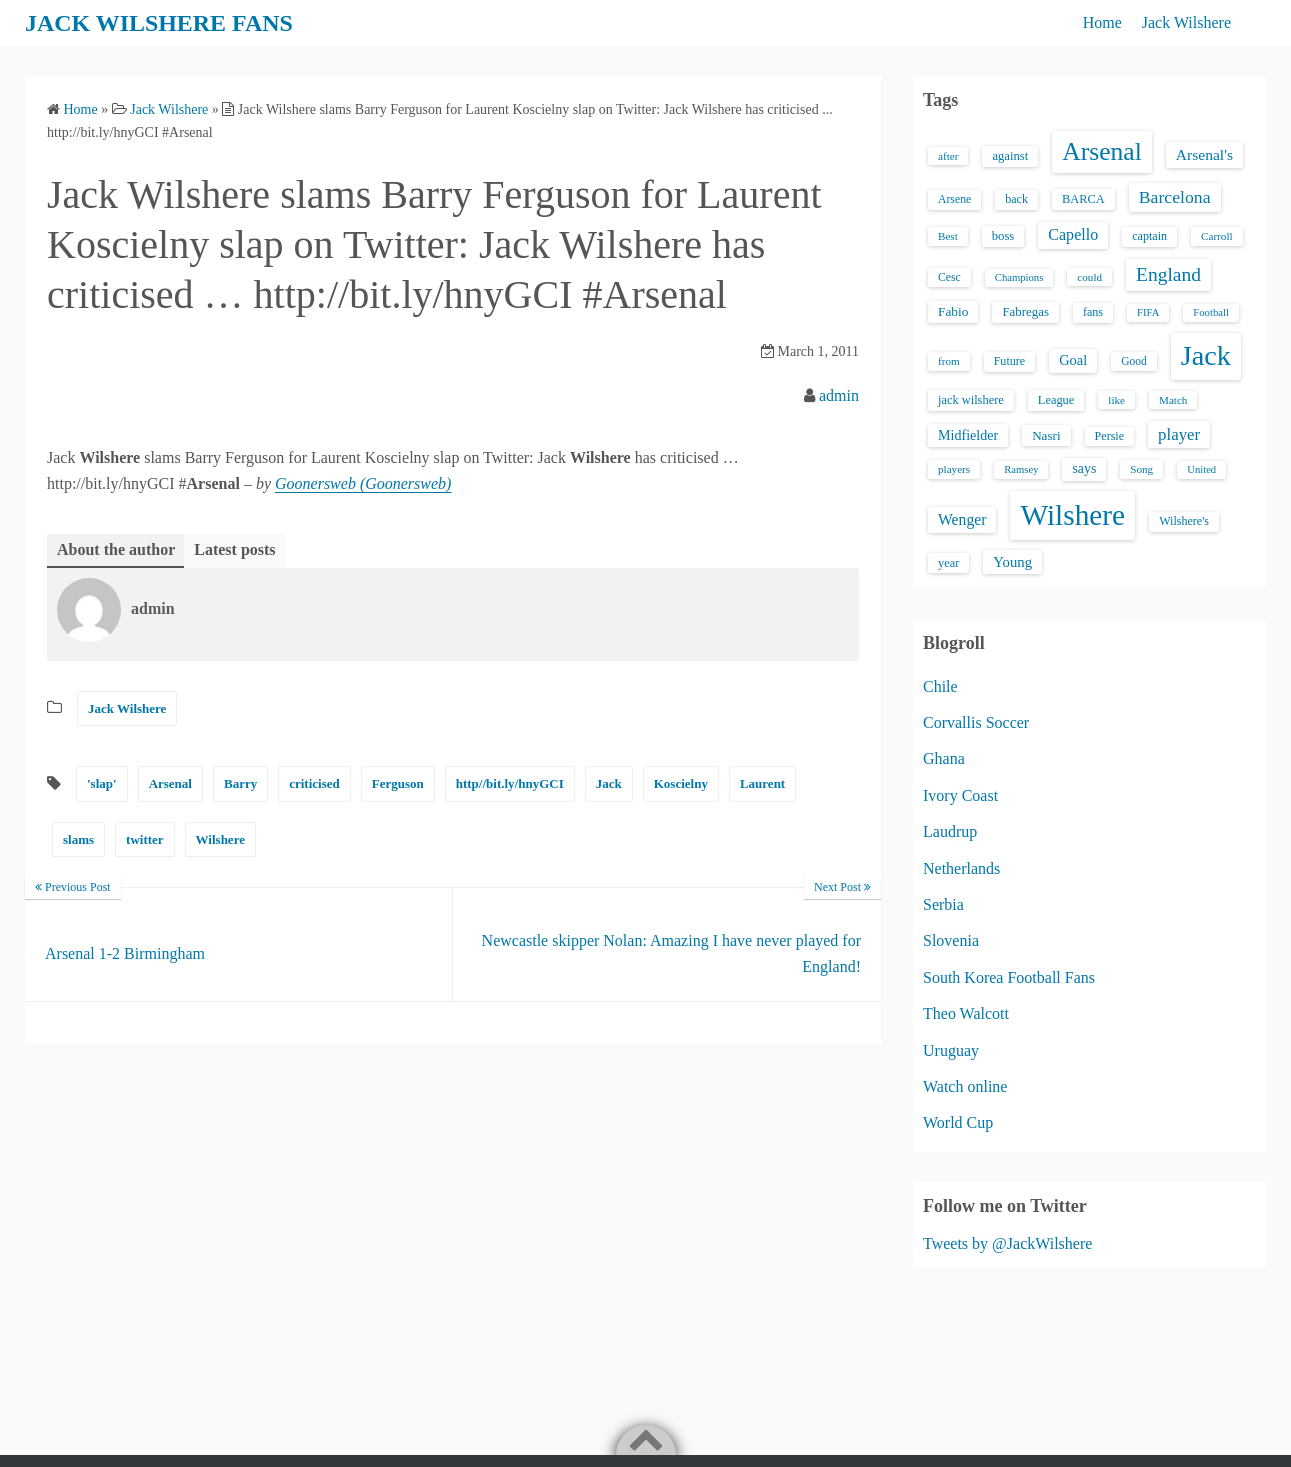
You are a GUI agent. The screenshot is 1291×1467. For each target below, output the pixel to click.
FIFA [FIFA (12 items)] (1148, 312)
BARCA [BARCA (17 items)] (1083, 199)
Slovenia (951, 940)
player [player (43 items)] (1179, 434)
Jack (609, 783)
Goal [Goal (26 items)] (1073, 360)
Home (1102, 22)
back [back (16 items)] (1016, 199)
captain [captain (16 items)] (1149, 236)
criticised (314, 783)
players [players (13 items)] (954, 469)
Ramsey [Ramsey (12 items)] (1021, 469)
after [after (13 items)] (948, 156)
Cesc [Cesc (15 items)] (949, 277)
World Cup (958, 1122)
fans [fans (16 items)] (1093, 312)
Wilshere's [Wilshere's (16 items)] (1184, 521)
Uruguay (951, 1050)
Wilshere (220, 839)
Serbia (943, 904)
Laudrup (950, 831)
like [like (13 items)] (1116, 400)
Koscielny (681, 783)
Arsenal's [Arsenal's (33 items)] (1204, 154)
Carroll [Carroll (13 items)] (1217, 236)
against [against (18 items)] (1010, 156)
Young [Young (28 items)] (1012, 562)
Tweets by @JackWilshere (1007, 1243)
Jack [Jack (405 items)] (1206, 355)
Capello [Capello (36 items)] (1073, 234)
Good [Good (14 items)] (1134, 361)
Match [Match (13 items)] (1173, 400)
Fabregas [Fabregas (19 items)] (1025, 312)
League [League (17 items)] (1056, 400)
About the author (116, 549)
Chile (940, 686)
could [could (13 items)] (1089, 277)
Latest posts (234, 549)
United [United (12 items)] (1201, 469)
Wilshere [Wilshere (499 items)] (1072, 515)
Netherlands (961, 868)
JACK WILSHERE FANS (159, 23)
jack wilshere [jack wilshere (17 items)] (971, 400)
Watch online (965, 1086)
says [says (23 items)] (1084, 468)
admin (839, 395)
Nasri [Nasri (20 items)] (1046, 435)
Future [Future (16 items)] (1010, 361)
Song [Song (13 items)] (1141, 469)
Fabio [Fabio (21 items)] (953, 311)
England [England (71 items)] (1168, 274)
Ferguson (398, 783)
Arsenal (170, 783)
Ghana (944, 758)
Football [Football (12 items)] (1211, 312)
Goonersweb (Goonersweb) (363, 483)
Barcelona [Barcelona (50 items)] (1175, 197)
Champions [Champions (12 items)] (1019, 277)
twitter (145, 839)
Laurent (762, 783)
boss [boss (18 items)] (1003, 236)
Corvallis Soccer (976, 722)
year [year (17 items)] (948, 563)
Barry (240, 783)
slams (78, 839)
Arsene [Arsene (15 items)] (954, 199)
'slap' (102, 783)
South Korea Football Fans (1009, 977)
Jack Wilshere (1186, 22)
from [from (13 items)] (949, 361)
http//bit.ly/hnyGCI (510, 783)
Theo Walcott (966, 1013)
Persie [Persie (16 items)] (1109, 436)
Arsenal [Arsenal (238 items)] (1102, 151)
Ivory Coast (960, 795)
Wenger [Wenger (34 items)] (962, 519)
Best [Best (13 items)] (948, 236)
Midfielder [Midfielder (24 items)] (968, 435)
